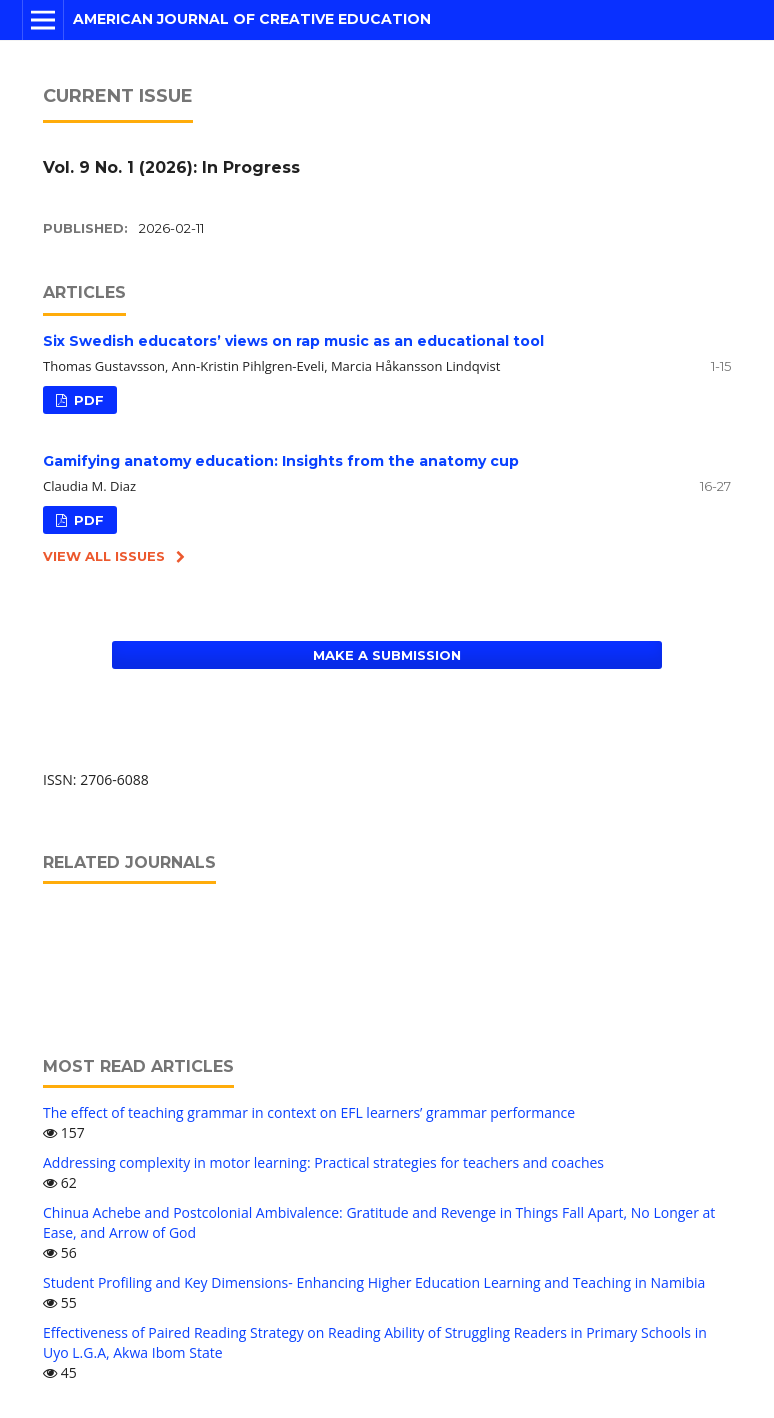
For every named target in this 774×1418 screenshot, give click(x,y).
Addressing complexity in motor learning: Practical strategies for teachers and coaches (323, 1162)
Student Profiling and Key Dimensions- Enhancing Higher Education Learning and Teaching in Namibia (374, 1282)
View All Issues (104, 556)
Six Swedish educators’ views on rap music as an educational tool (293, 341)
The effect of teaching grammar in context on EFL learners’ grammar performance (309, 1112)
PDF (87, 400)
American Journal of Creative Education (252, 19)
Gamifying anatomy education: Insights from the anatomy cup (281, 461)
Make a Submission (387, 655)
